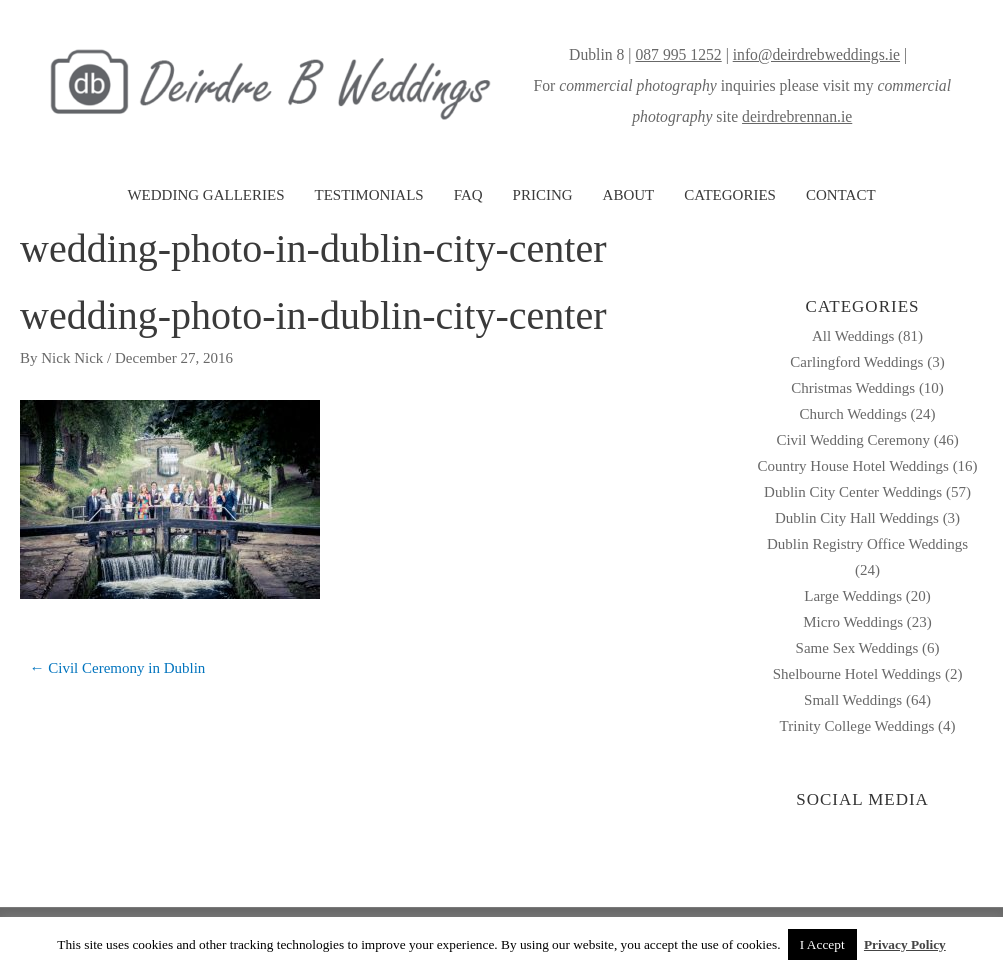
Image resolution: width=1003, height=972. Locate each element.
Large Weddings (853, 596)
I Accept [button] (822, 944)
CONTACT (841, 195)
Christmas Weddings (853, 388)
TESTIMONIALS (368, 195)
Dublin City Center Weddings (853, 492)
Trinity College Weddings (857, 726)
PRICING (543, 195)
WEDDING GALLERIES (205, 195)
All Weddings (853, 336)
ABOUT (629, 195)
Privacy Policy (905, 944)
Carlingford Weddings (856, 362)
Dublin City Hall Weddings (857, 518)
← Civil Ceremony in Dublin (118, 668)
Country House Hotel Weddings (852, 466)
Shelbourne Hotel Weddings (857, 674)
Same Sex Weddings (857, 648)
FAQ (468, 195)
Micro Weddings (853, 622)
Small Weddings (853, 700)
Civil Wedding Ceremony (853, 440)
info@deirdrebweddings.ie (816, 54)
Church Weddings (853, 414)
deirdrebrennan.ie (797, 116)
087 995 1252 (678, 54)
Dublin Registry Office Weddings (867, 544)
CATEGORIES (730, 195)
